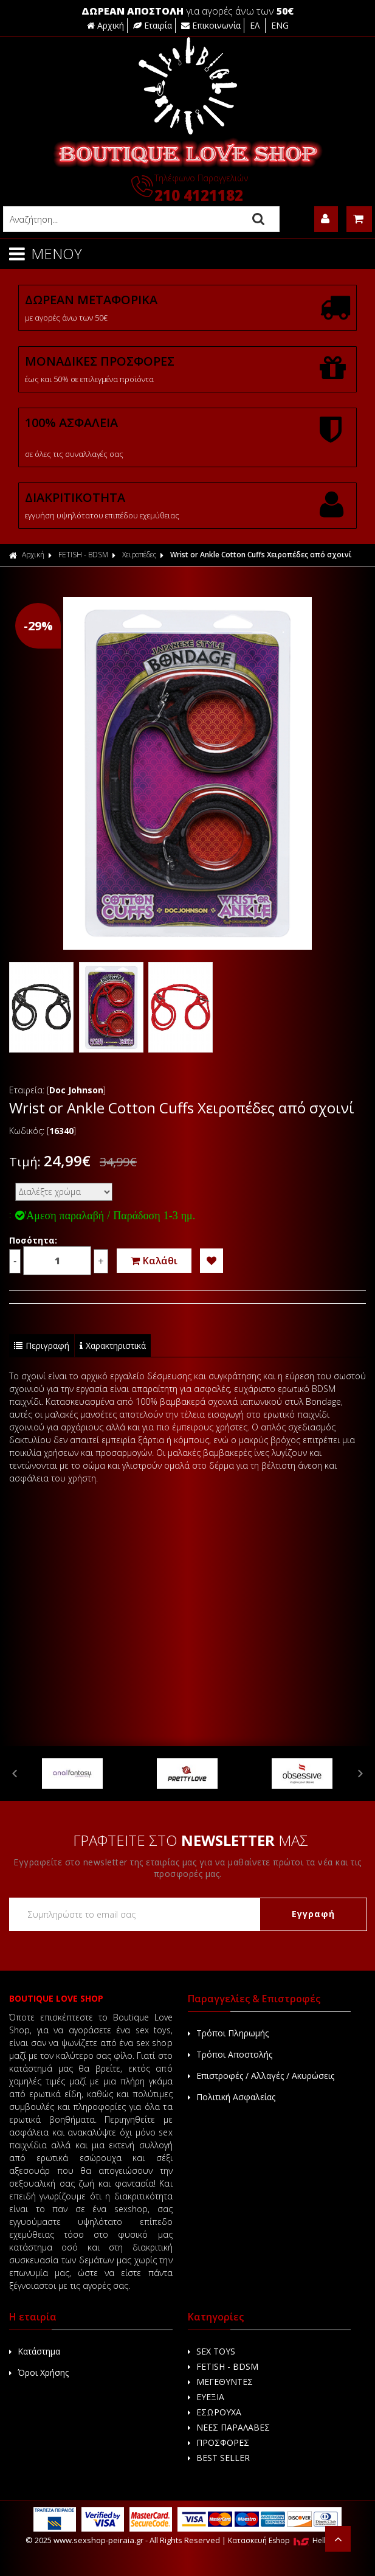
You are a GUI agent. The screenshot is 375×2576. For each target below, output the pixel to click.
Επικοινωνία (211, 25)
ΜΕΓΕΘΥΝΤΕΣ (220, 2381)
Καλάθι (154, 1260)
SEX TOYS (211, 2351)
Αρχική (105, 25)
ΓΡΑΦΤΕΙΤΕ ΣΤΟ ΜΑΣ (190, 1840)
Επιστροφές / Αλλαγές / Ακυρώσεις (261, 2075)
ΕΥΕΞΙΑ (206, 2397)
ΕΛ (256, 25)
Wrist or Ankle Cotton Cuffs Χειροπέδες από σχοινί (261, 554)
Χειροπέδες (139, 554)
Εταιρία (152, 25)
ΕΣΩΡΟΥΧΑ (214, 2412)
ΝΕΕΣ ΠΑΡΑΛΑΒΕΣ (229, 2427)
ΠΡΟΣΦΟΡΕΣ (218, 2442)
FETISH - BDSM (83, 554)
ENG (280, 25)
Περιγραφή (41, 1345)
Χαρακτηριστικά (113, 1345)
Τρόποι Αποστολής (230, 2054)
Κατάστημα (34, 2351)
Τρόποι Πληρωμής (228, 2033)
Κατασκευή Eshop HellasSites (288, 2540)
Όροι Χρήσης (39, 2372)
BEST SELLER (219, 2457)
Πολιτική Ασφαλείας (231, 2097)
